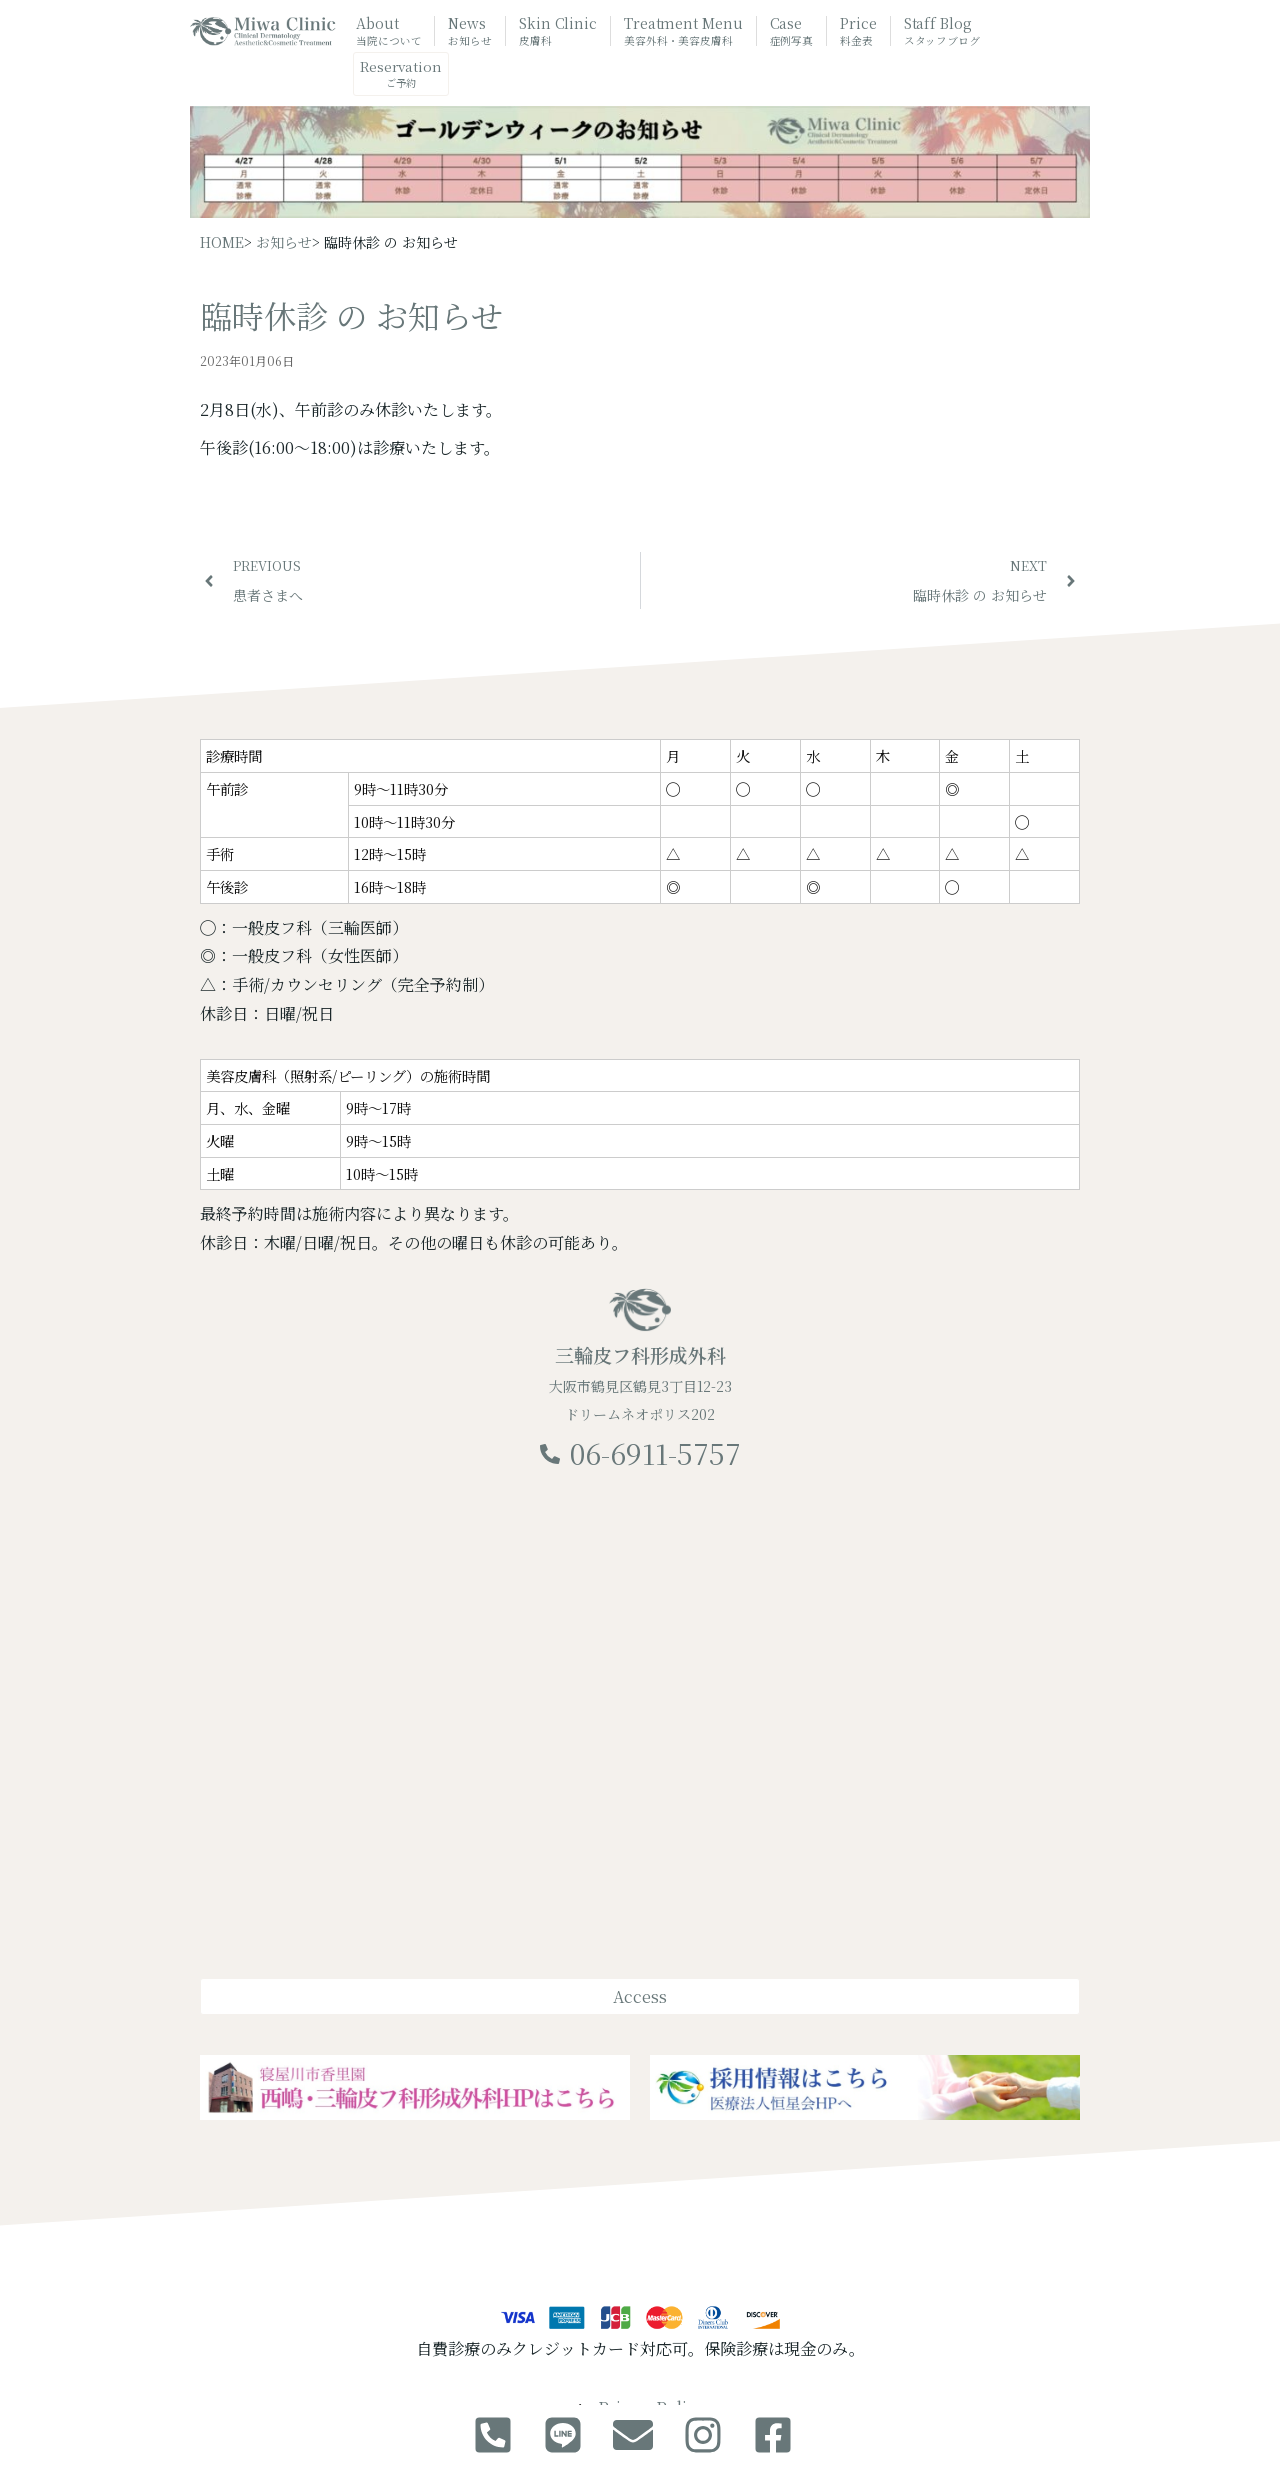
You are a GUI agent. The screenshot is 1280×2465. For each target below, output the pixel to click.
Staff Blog (942, 31)
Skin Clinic (558, 31)
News (470, 31)
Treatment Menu (683, 32)
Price (858, 31)
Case (792, 31)
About (388, 31)
